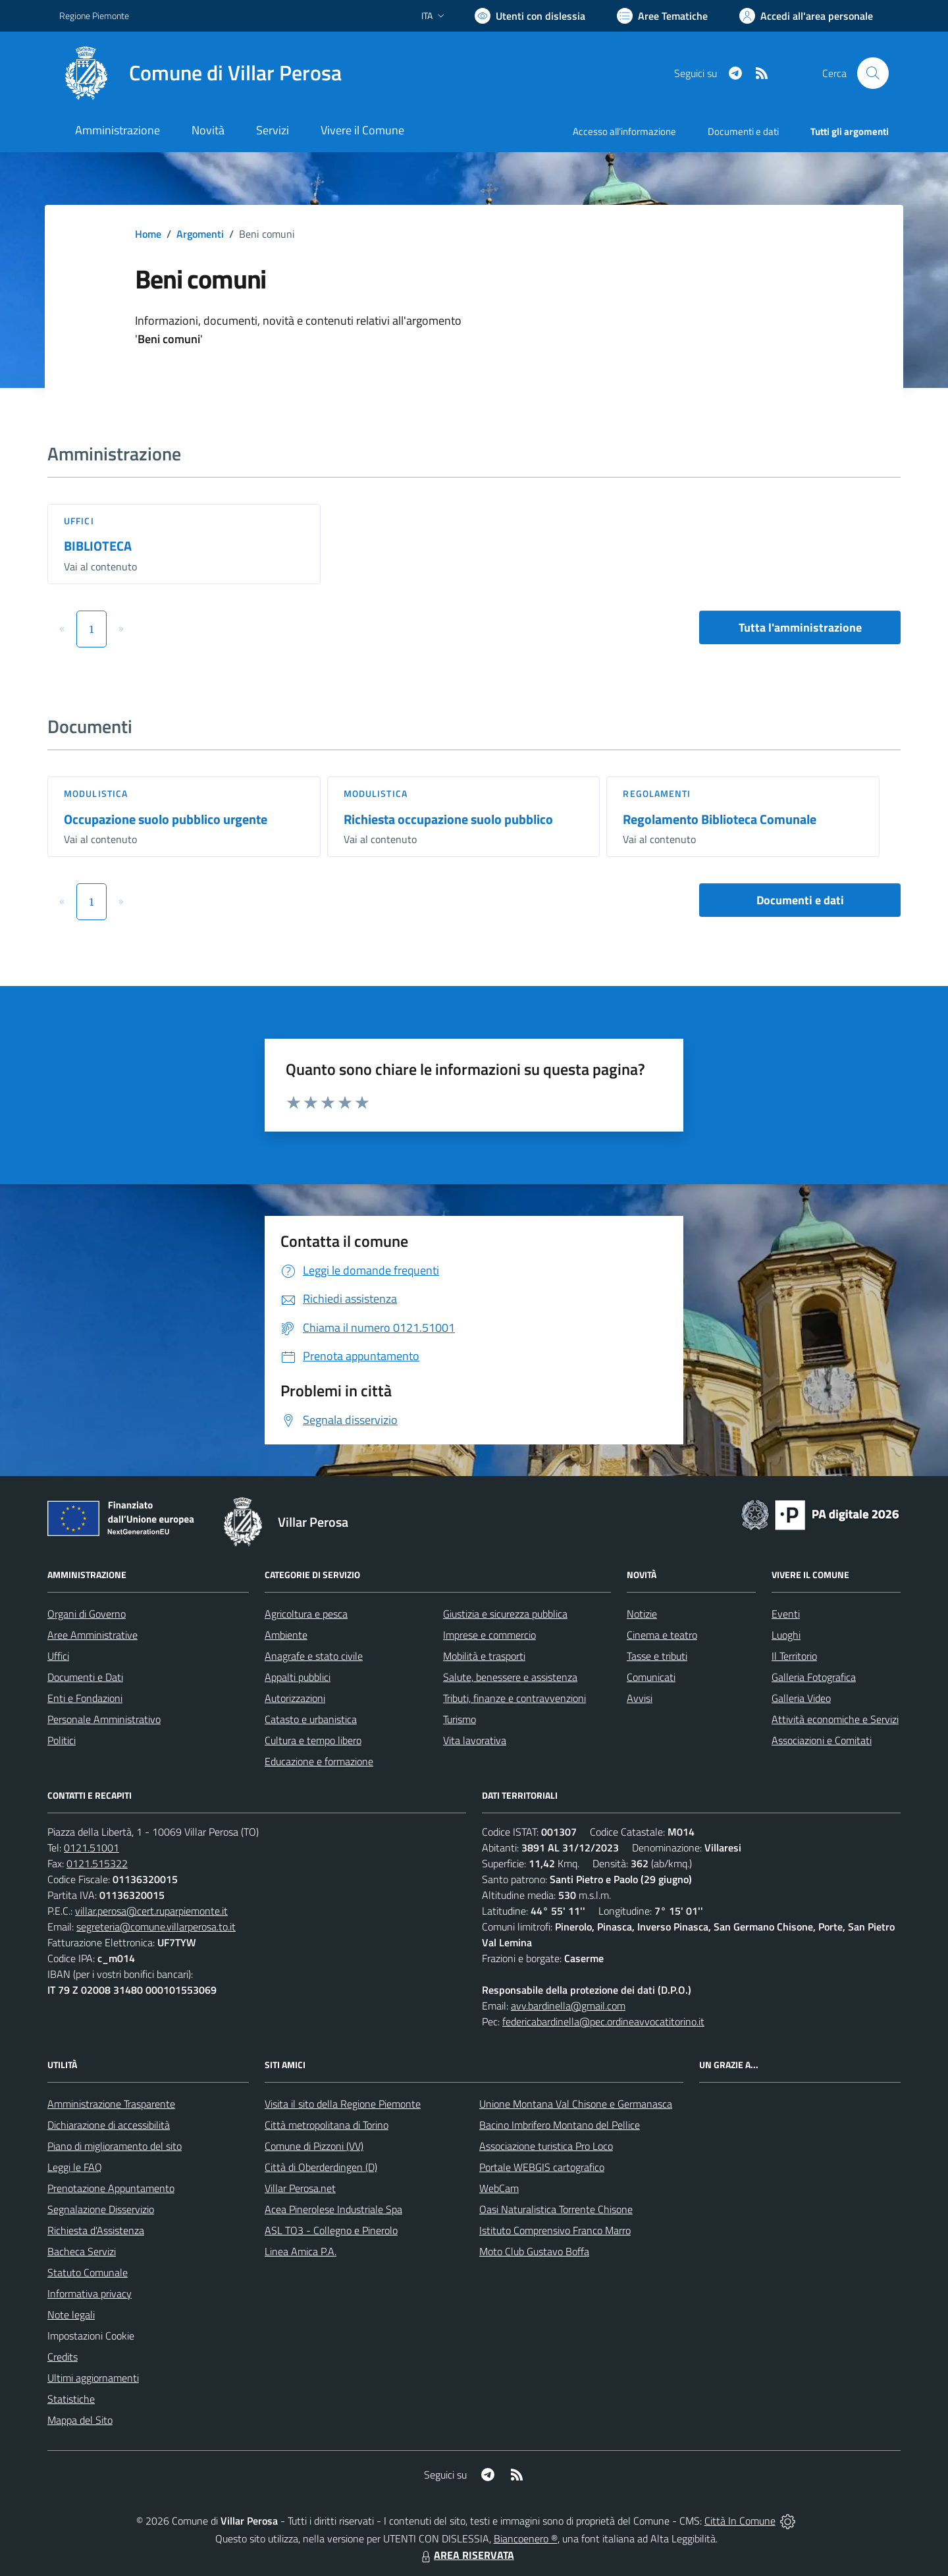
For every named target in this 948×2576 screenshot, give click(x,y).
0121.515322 (97, 1863)
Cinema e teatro (662, 1635)
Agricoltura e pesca (306, 1614)
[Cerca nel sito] (873, 73)
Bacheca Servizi (81, 2251)
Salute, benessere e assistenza (510, 1677)
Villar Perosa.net (300, 2188)
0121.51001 (91, 1847)
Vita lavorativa (474, 1740)
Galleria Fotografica (814, 1677)
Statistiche (71, 2399)
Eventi (786, 1614)
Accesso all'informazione (624, 131)
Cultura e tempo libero (313, 1740)
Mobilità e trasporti (484, 1656)
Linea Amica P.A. (300, 2251)
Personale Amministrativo (104, 1719)
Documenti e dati (800, 900)
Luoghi (786, 1635)
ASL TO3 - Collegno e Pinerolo (331, 2230)
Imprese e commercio (489, 1635)
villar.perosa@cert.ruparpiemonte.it (151, 1911)
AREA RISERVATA (466, 2555)
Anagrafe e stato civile (314, 1656)
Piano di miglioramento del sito (114, 2146)
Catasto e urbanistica (311, 1719)
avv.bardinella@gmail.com (568, 2006)
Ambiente (286, 1635)
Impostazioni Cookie (90, 2335)
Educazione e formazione (319, 1761)
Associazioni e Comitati (822, 1740)
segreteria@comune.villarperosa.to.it (156, 1926)
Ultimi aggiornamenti (93, 2378)
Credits (62, 2357)
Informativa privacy (89, 2293)
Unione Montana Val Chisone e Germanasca (575, 2104)
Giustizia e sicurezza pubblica (505, 1614)
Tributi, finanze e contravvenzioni (514, 1698)
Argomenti (200, 234)
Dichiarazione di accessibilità (108, 2125)
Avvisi (639, 1698)
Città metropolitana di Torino (326, 2125)
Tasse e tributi (657, 1656)
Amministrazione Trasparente (111, 2104)
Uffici (79, 521)
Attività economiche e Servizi (835, 1719)
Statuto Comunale (87, 2272)
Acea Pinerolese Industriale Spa (333, 2209)
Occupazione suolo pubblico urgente (165, 819)
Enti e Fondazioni (84, 1698)
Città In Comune (740, 2521)
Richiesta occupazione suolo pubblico (448, 819)
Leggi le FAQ (74, 2167)
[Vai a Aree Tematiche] (662, 16)
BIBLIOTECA (98, 545)
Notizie (642, 1614)
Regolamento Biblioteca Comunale (719, 819)
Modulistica (96, 793)
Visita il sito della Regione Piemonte (343, 2104)
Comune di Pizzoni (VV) (314, 2146)
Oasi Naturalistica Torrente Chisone (556, 2209)
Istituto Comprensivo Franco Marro (555, 2230)
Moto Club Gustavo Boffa (534, 2251)
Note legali (71, 2314)
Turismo (459, 1719)
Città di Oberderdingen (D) (321, 2167)
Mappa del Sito (80, 2420)
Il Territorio (794, 1656)
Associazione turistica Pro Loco (546, 2146)
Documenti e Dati (85, 1677)
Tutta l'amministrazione (800, 627)
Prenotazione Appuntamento (110, 2188)
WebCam (499, 2188)
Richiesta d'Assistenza (95, 2230)
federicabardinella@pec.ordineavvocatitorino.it (603, 2021)
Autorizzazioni (295, 1698)
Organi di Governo (86, 1614)
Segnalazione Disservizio (100, 2209)
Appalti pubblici (297, 1677)
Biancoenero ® (526, 2538)
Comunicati (651, 1677)
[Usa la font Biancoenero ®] (530, 16)
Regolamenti (657, 793)
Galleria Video (801, 1698)
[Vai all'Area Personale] (806, 16)
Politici (61, 1740)
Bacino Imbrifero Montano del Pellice (559, 2125)
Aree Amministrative (92, 1635)
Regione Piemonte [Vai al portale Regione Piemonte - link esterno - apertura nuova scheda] (94, 15)
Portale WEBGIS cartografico (541, 2167)
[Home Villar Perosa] (200, 73)
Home (148, 234)
